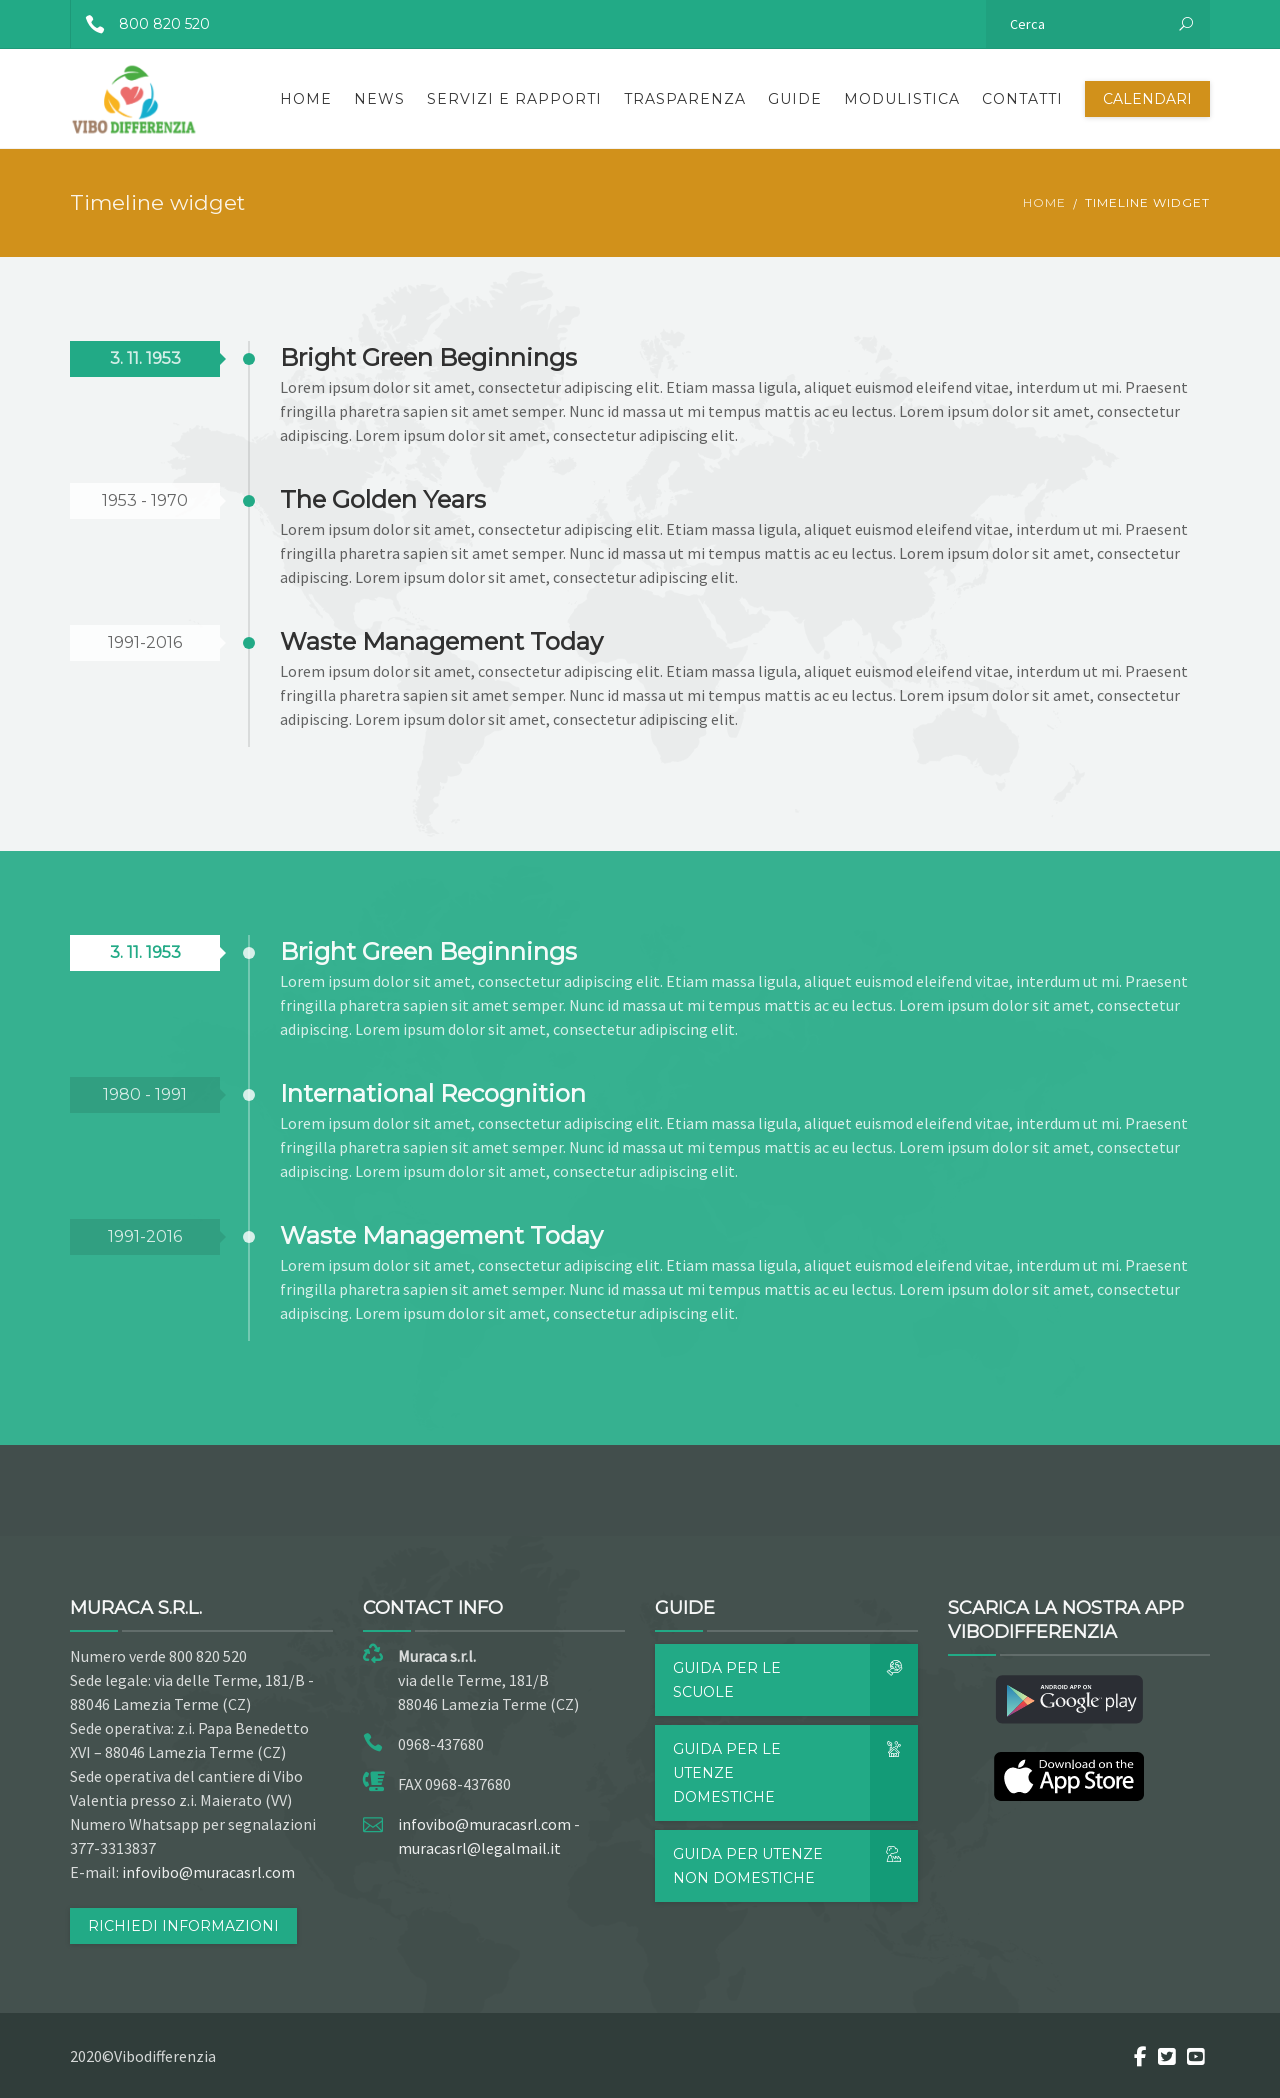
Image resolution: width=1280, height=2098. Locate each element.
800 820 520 (140, 24)
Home (306, 99)
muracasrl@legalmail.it (479, 1848)
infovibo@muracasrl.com (208, 1872)
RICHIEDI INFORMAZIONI (183, 1926)
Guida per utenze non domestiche (795, 1866)
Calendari (1147, 99)
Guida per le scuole (795, 1680)
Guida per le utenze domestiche (795, 1773)
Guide (795, 99)
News (379, 99)
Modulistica (902, 99)
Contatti (1022, 99)
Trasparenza (685, 99)
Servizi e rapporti (514, 99)
